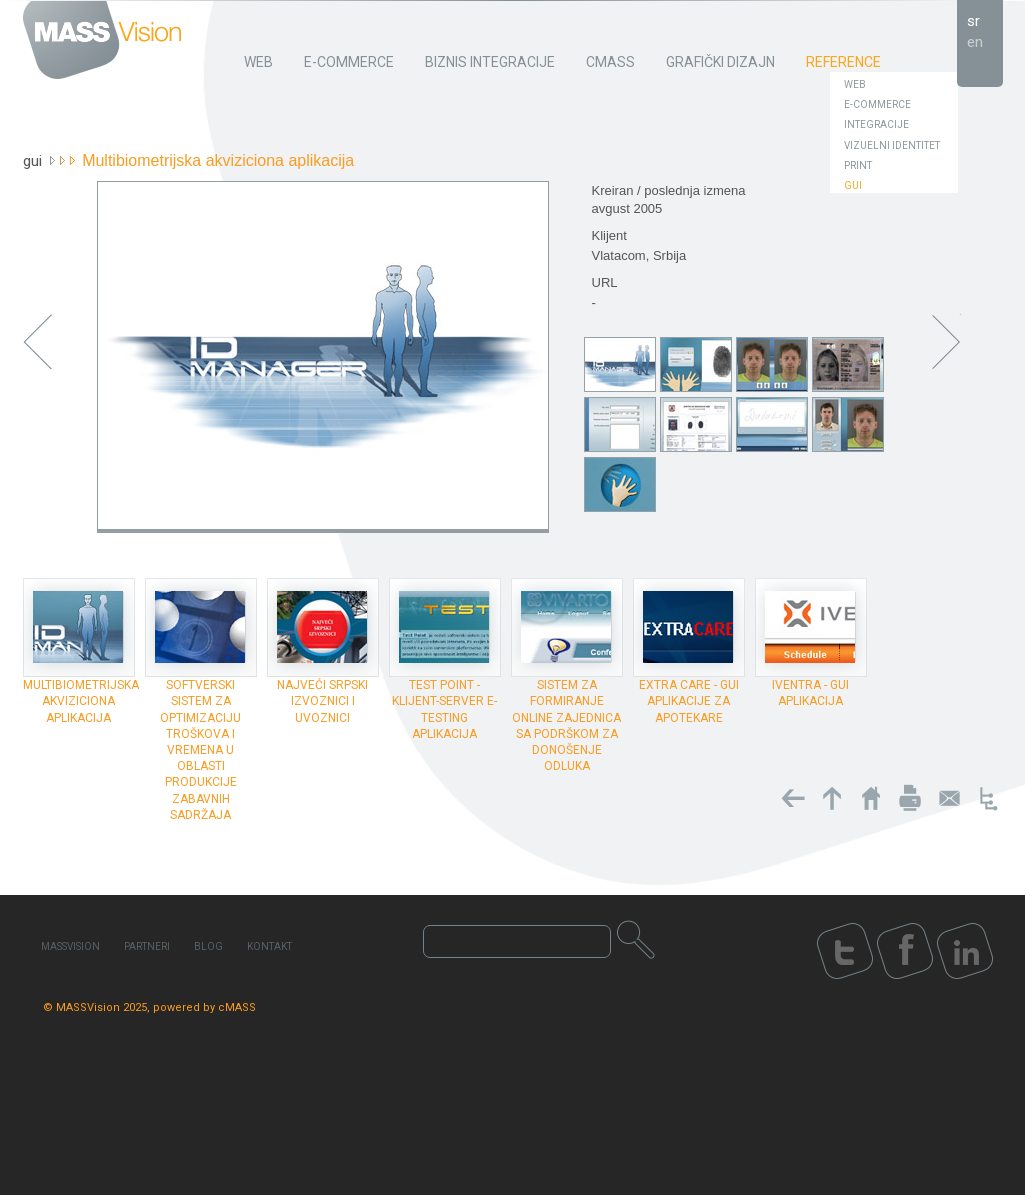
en (975, 42)
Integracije (876, 124)
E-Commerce (877, 104)
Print (858, 165)
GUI (853, 185)
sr (973, 21)
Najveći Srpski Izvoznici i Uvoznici (322, 701)
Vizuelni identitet (892, 145)
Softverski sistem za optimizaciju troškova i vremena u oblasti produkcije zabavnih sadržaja (200, 750)
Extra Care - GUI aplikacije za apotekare (689, 701)
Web (855, 84)
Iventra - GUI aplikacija (810, 693)
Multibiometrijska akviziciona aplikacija (81, 701)
